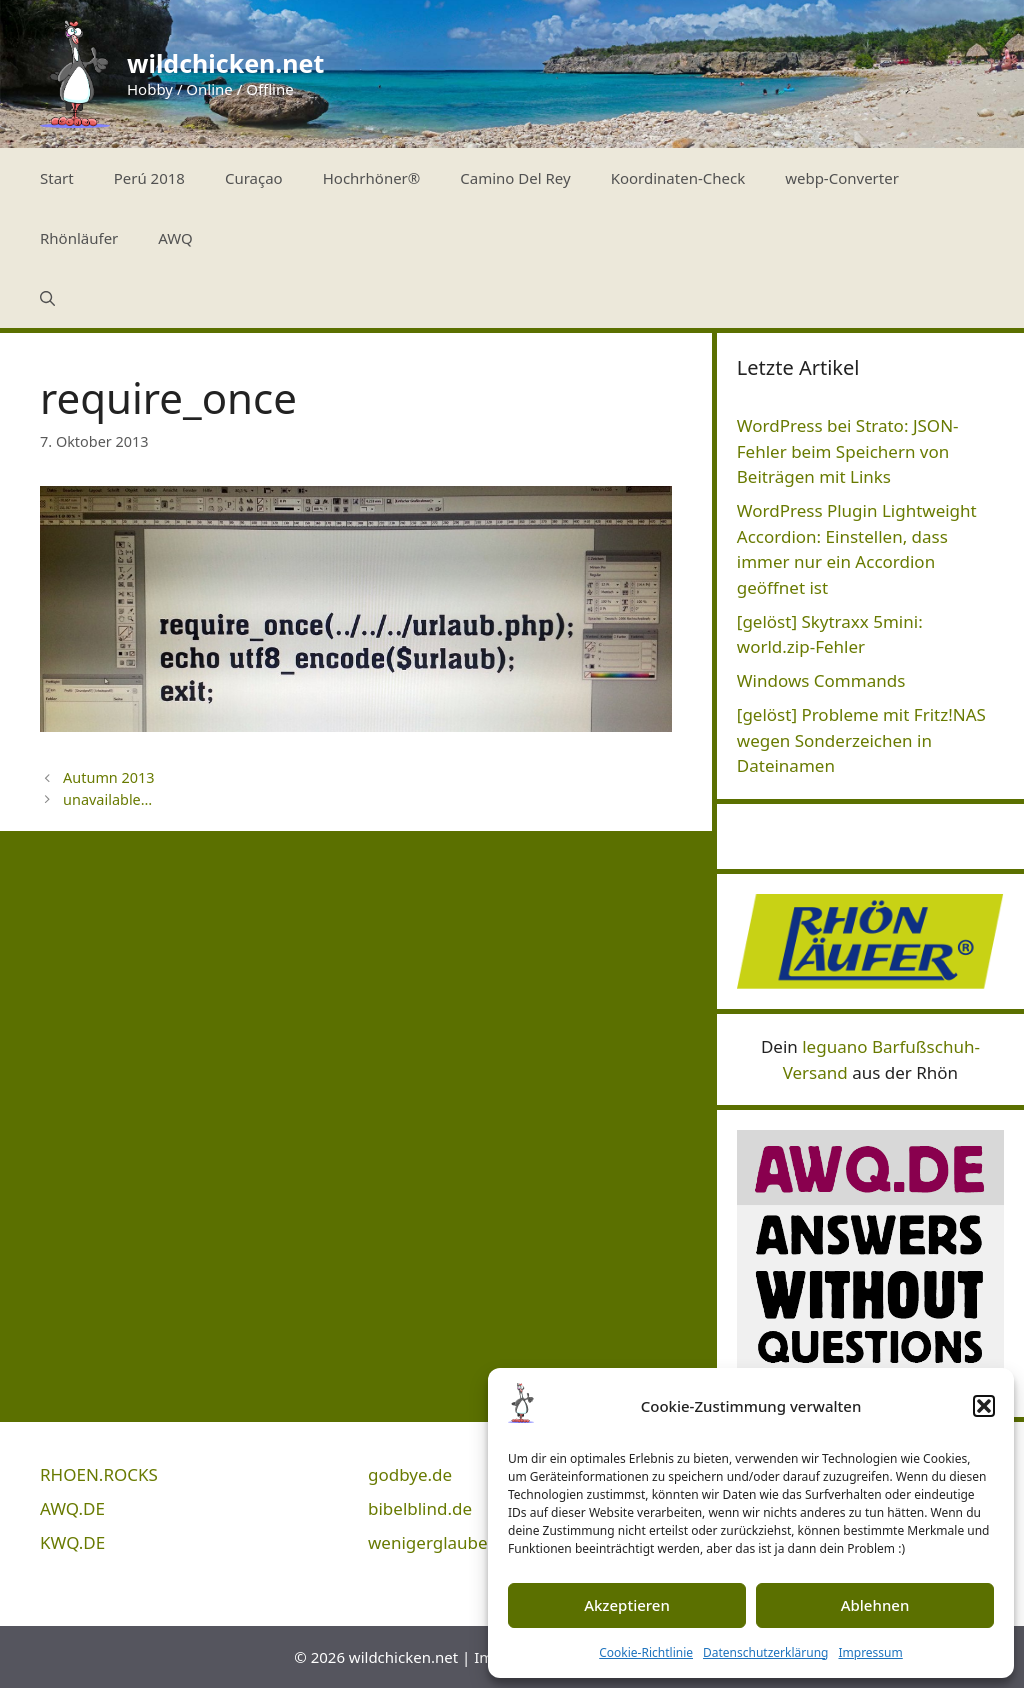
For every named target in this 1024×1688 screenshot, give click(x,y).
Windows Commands (821, 680)
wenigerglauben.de (445, 1542)
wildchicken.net (225, 63)
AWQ (175, 238)
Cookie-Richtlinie (646, 1652)
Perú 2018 (149, 178)
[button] (984, 1406)
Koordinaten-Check (678, 178)
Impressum (870, 1652)
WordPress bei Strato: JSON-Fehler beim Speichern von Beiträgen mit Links (848, 451)
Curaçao (254, 178)
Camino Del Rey (515, 178)
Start (57, 178)
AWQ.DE (72, 1508)
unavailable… (107, 799)
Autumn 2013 (109, 777)
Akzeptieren (627, 1605)
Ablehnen (875, 1605)
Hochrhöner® (372, 178)
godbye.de (410, 1474)
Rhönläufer (79, 238)
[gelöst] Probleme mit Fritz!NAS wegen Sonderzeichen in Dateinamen (861, 740)
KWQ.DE (72, 1542)
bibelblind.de (420, 1508)
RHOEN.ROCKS (99, 1474)
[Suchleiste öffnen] (47, 298)
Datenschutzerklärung (765, 1652)
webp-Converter (842, 178)
